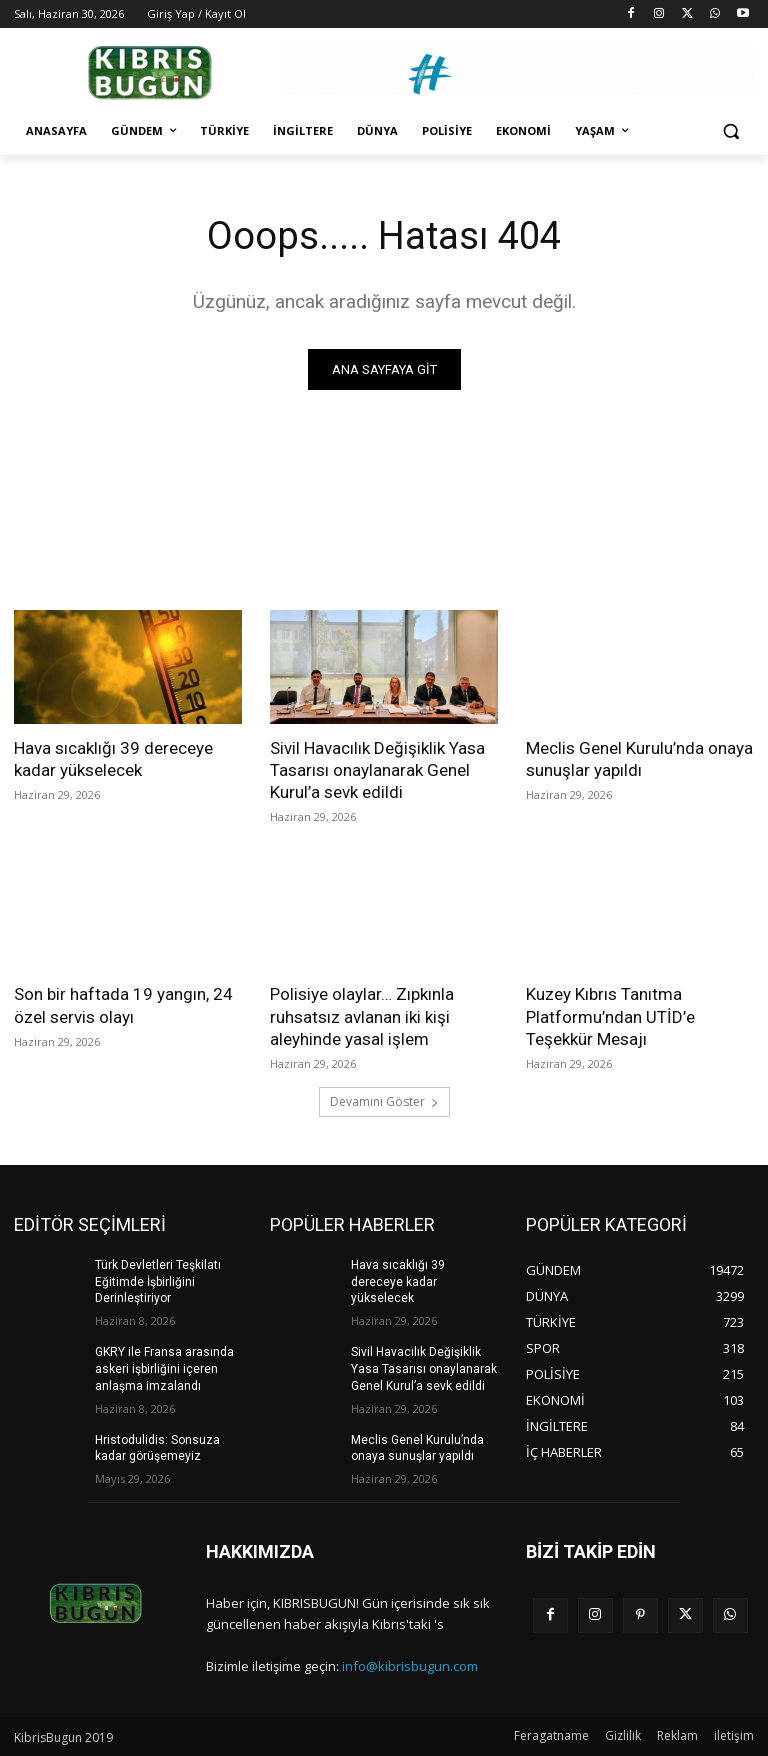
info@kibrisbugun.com (410, 1666)
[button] (730, 131)
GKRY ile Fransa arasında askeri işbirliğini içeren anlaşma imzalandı (164, 1369)
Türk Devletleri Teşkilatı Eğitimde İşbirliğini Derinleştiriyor (158, 1282)
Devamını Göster (384, 1101)
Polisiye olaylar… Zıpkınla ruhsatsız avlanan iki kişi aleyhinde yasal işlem (362, 1016)
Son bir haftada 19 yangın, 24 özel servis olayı (123, 1005)
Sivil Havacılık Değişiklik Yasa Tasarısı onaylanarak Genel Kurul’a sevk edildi (377, 770)
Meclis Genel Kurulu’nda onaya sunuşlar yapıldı (639, 759)
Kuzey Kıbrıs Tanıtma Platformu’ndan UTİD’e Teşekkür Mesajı (610, 1016)
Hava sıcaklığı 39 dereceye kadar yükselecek (113, 759)
